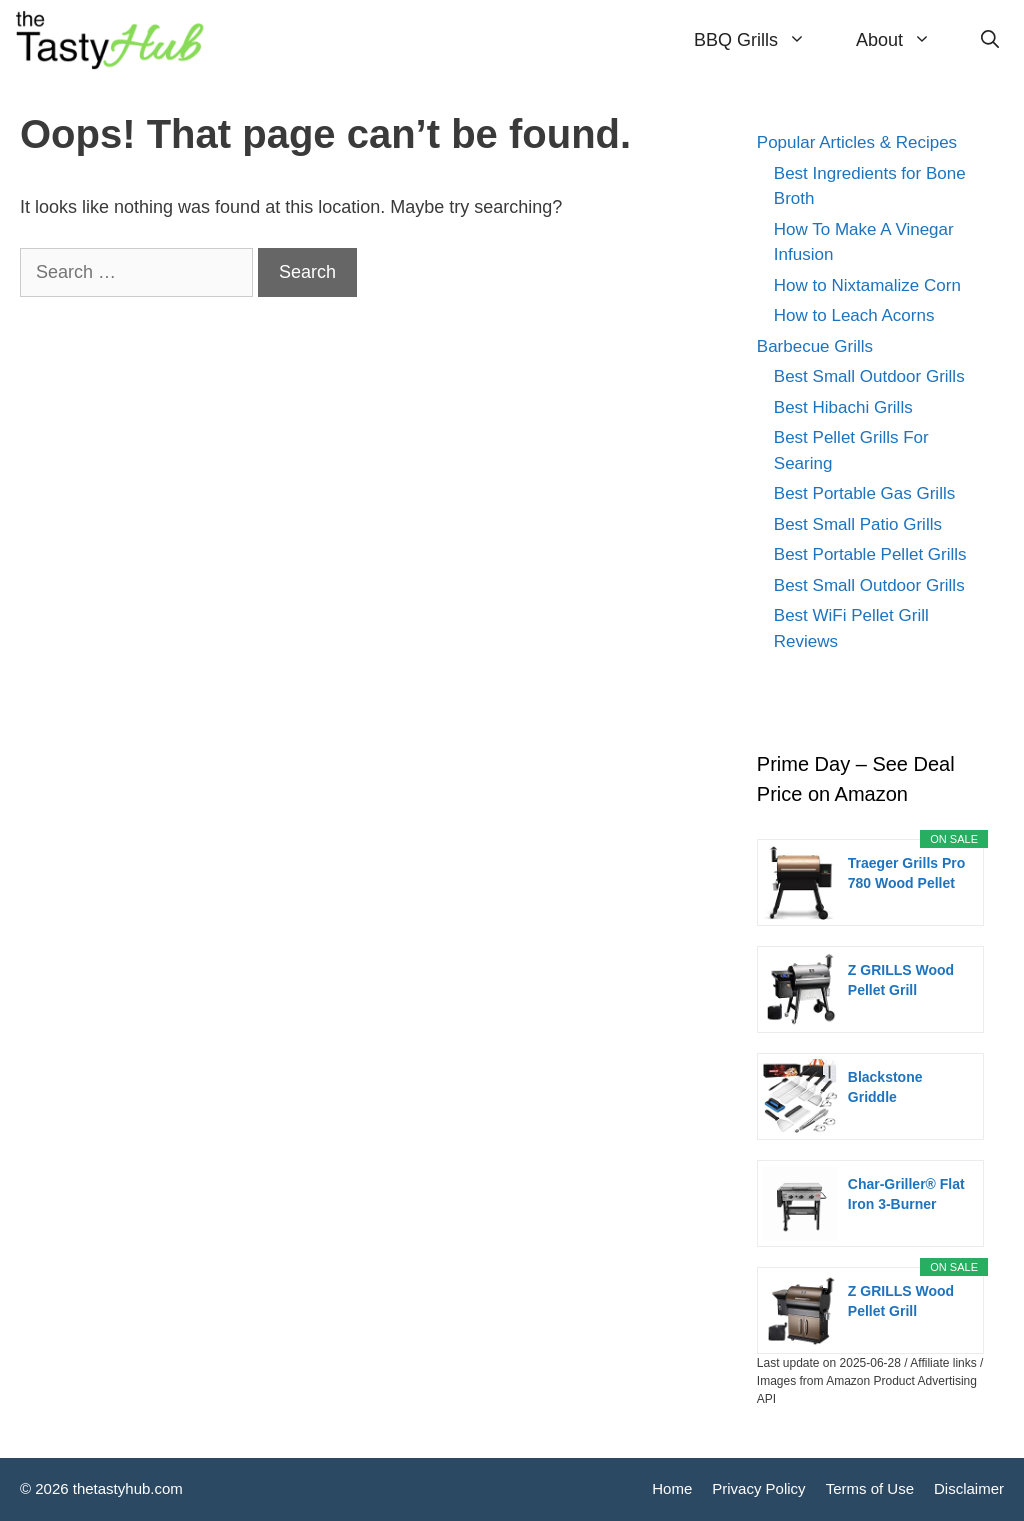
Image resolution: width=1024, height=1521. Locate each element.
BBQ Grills (762, 40)
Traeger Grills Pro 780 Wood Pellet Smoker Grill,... (907, 874)
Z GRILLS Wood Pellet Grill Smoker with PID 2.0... (903, 981)
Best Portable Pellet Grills (870, 554)
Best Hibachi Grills (843, 407)
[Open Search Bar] (990, 40)
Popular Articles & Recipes (857, 142)
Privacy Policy (758, 1488)
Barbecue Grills (815, 346)
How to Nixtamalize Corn (867, 285)
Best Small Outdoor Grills (869, 376)
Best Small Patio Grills (858, 524)
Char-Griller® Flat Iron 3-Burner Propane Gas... (906, 1195)
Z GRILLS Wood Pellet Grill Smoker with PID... (901, 1302)
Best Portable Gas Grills (864, 493)
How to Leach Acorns (854, 315)
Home (672, 1488)
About (906, 40)
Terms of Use (870, 1488)
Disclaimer (969, 1488)
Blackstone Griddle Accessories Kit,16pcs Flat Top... (893, 1088)
